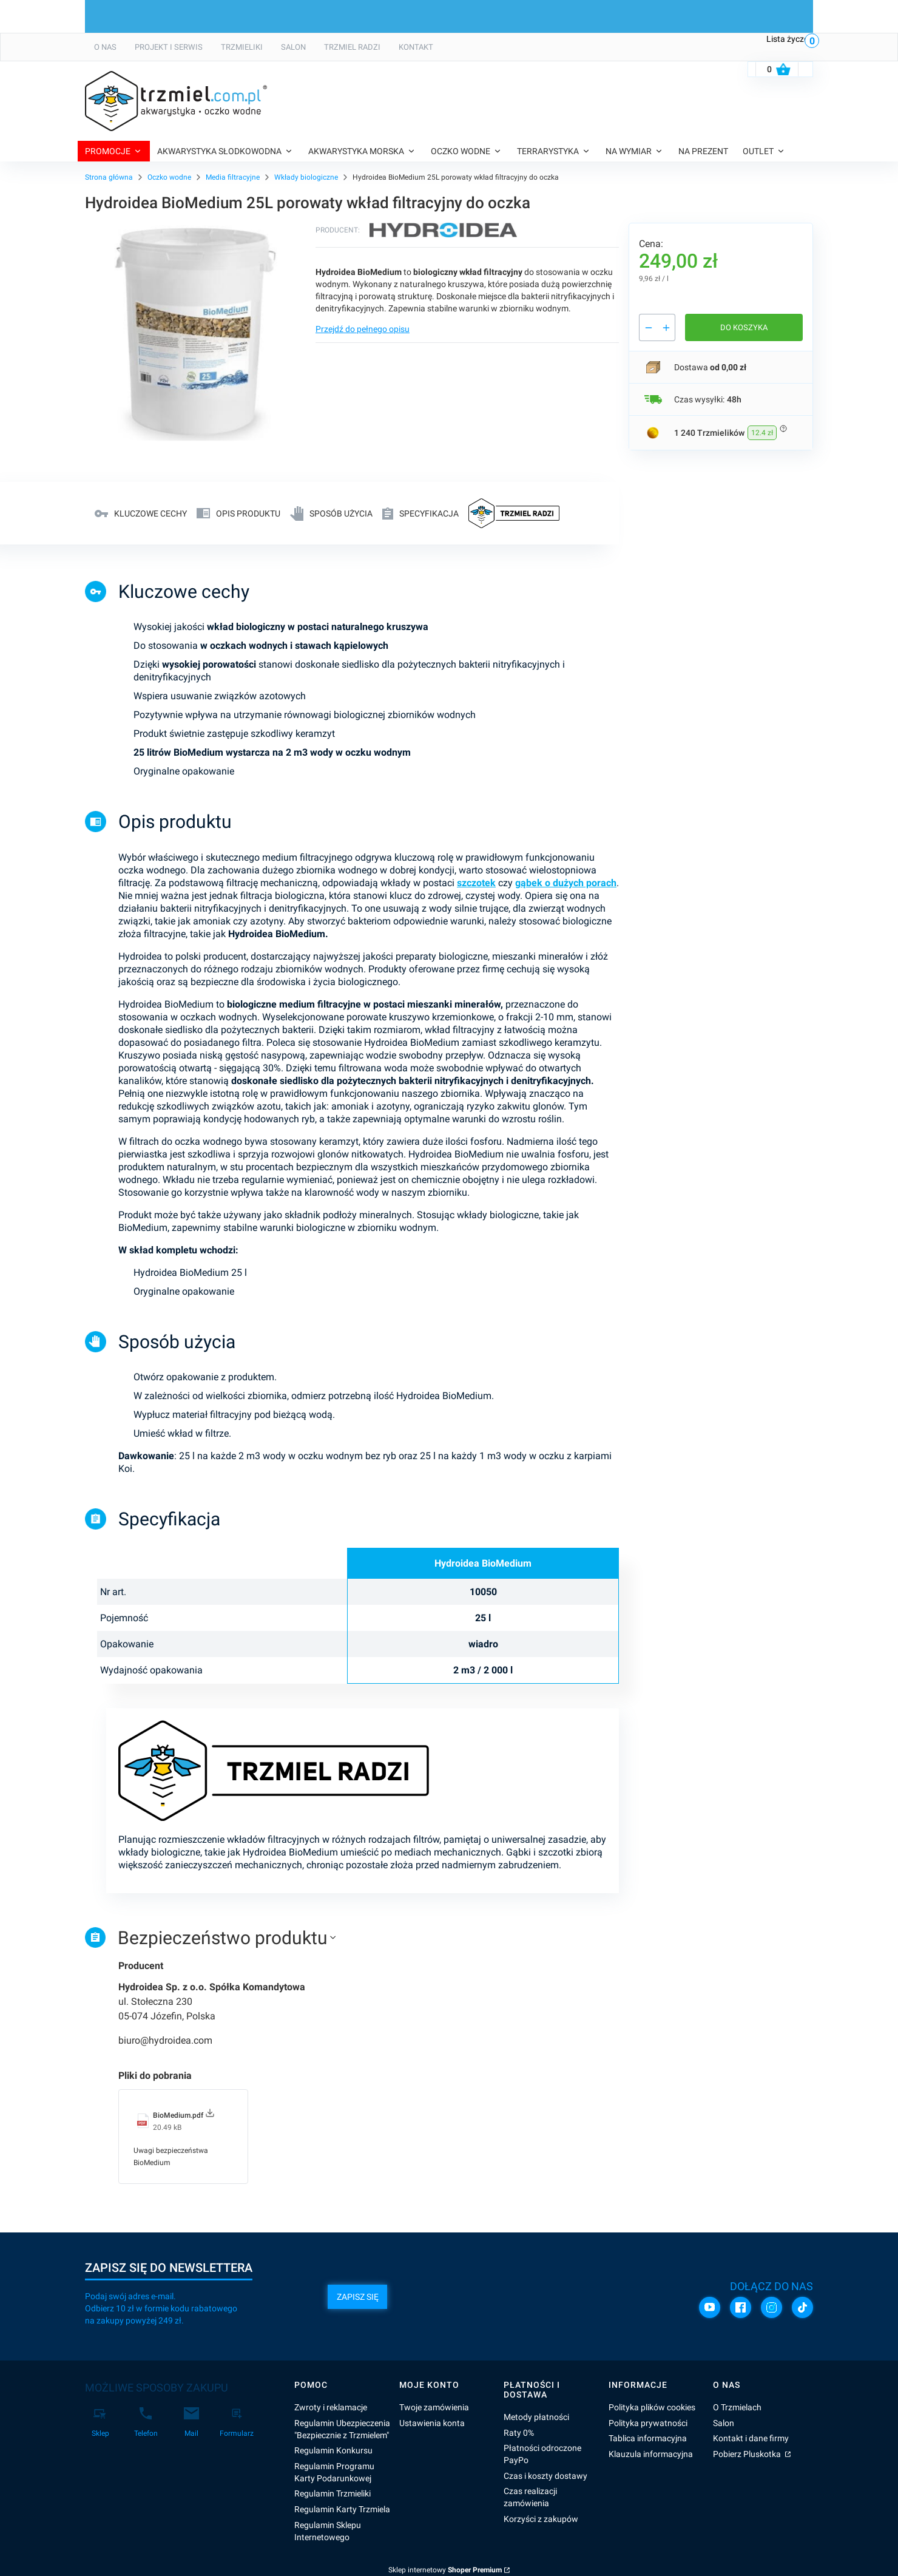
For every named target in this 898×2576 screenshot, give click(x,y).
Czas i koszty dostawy (545, 2476)
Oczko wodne (169, 177)
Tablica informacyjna (648, 2438)
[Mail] (191, 2422)
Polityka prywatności (648, 2423)
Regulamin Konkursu (333, 2450)
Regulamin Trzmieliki (332, 2493)
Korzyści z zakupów (541, 2519)
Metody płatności (536, 2417)
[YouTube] (709, 2307)
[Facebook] (740, 2307)
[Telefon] (145, 2422)
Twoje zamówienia (434, 2407)
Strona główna (109, 177)
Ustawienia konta (432, 2423)
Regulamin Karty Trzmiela (342, 2509)
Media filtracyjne (233, 177)
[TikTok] (802, 2307)
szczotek (476, 883)
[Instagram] (771, 2307)
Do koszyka (744, 327)
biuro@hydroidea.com (165, 2040)
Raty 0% (519, 2433)
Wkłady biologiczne (306, 177)
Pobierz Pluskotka (748, 2454)
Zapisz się (358, 2297)
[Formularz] (236, 2422)
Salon (723, 2423)
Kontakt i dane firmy (751, 2438)
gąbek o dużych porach (565, 883)
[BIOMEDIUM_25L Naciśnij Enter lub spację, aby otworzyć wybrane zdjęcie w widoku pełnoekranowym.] (195, 333)
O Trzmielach (737, 2407)
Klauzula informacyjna (651, 2454)
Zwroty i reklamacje (330, 2407)
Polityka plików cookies (652, 2407)
